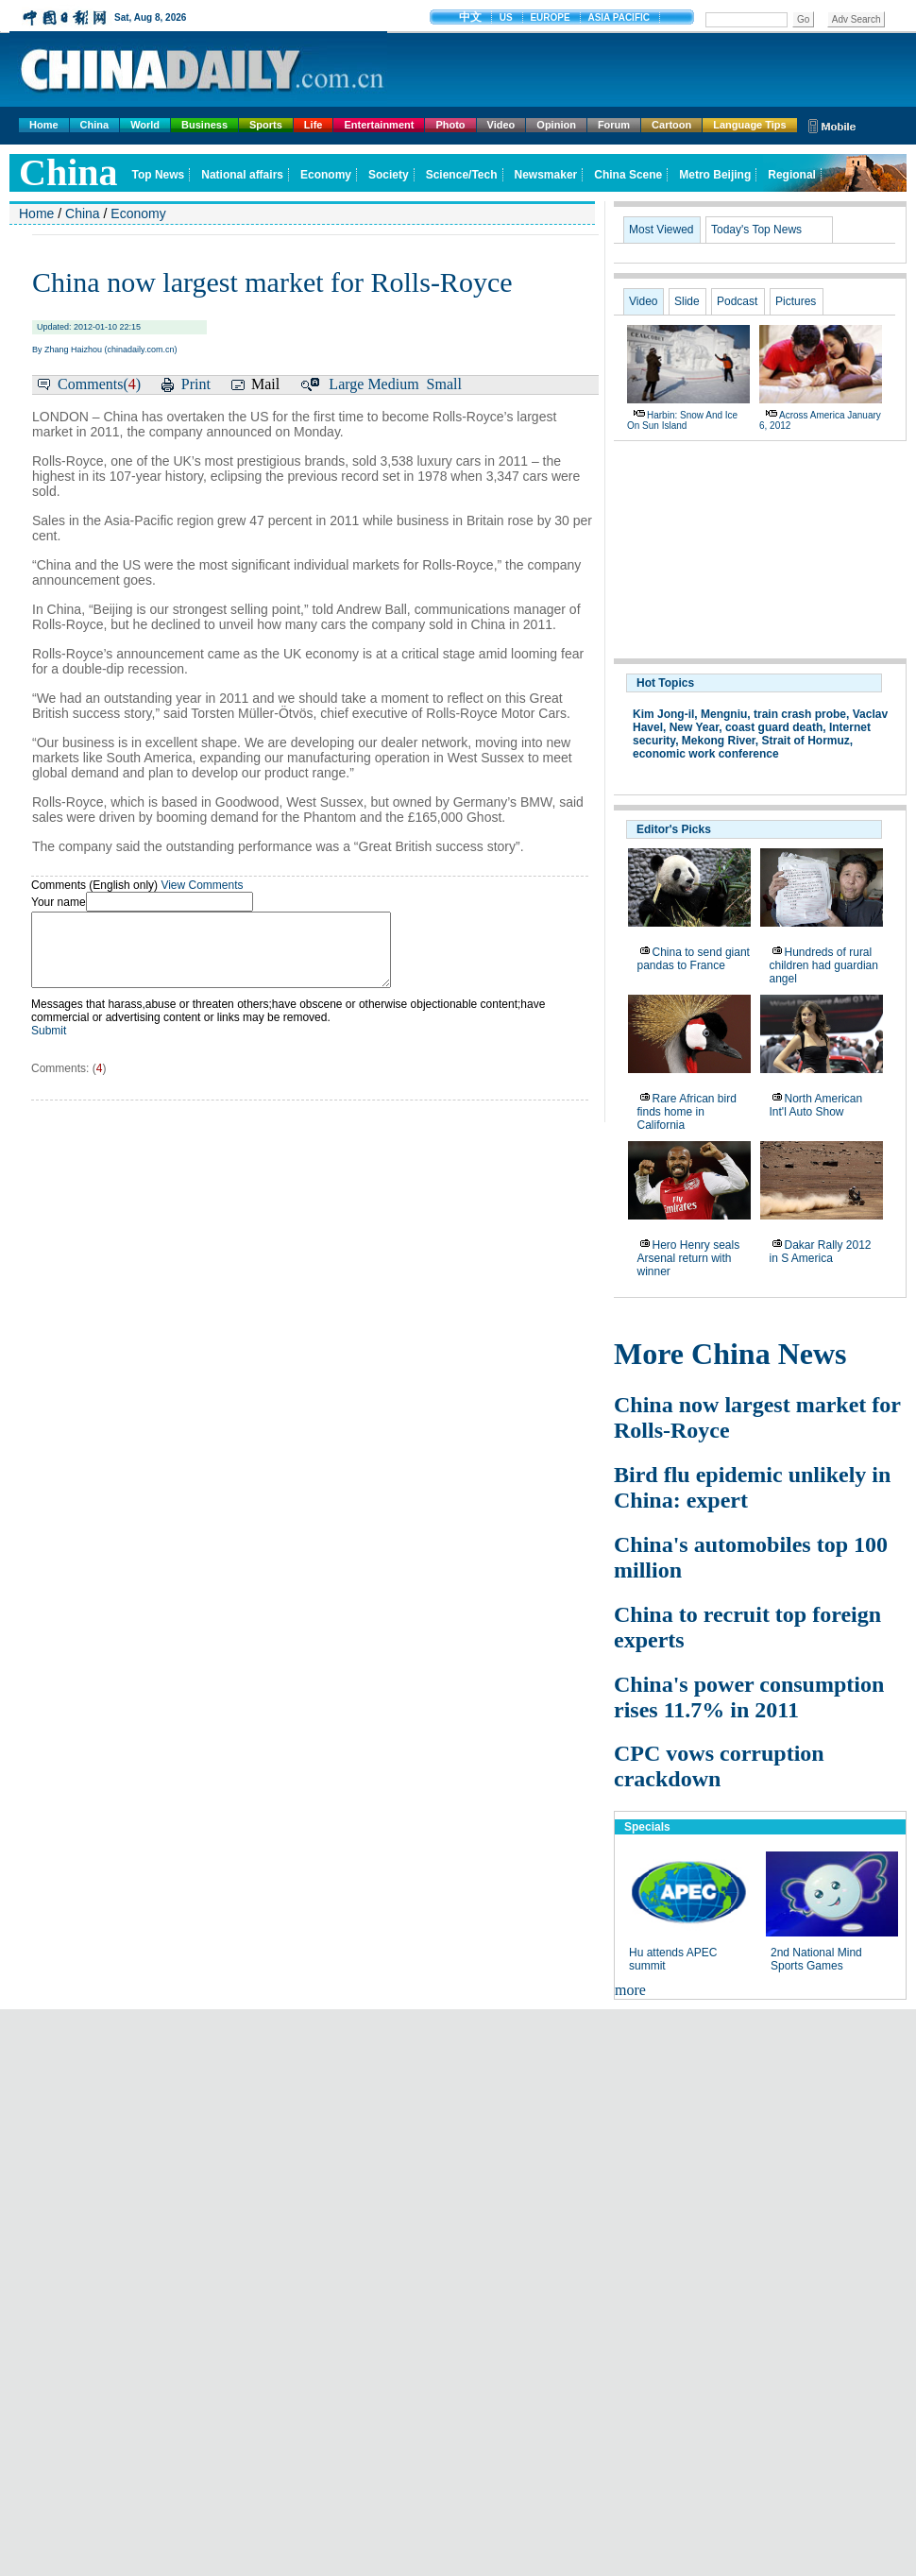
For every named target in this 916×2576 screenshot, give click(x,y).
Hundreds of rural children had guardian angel (824, 965)
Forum (614, 124)
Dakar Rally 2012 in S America (821, 1251)
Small (444, 384)
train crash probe (800, 714)
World (145, 124)
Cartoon (671, 124)
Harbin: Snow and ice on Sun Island (682, 420)
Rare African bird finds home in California (687, 1112)
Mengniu (724, 714)
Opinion (556, 124)
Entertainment (379, 124)
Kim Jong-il (663, 714)
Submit (48, 1044)
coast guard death (774, 727)
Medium (392, 384)
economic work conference (706, 753)
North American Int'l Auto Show (816, 1105)
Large (346, 384)
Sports (265, 124)
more (630, 1990)
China (95, 124)
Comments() (99, 384)
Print (196, 384)
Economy (137, 213)
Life (313, 124)
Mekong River (718, 740)
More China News (730, 1354)
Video (501, 124)
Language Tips (749, 124)
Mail (265, 384)
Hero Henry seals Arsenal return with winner (688, 1258)
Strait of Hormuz (806, 740)
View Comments (202, 885)
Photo (450, 124)
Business (204, 124)
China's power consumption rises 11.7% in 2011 (749, 1697)
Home (44, 124)
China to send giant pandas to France (693, 959)
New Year (695, 727)
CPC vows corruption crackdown (719, 1766)
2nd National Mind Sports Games (816, 1959)
